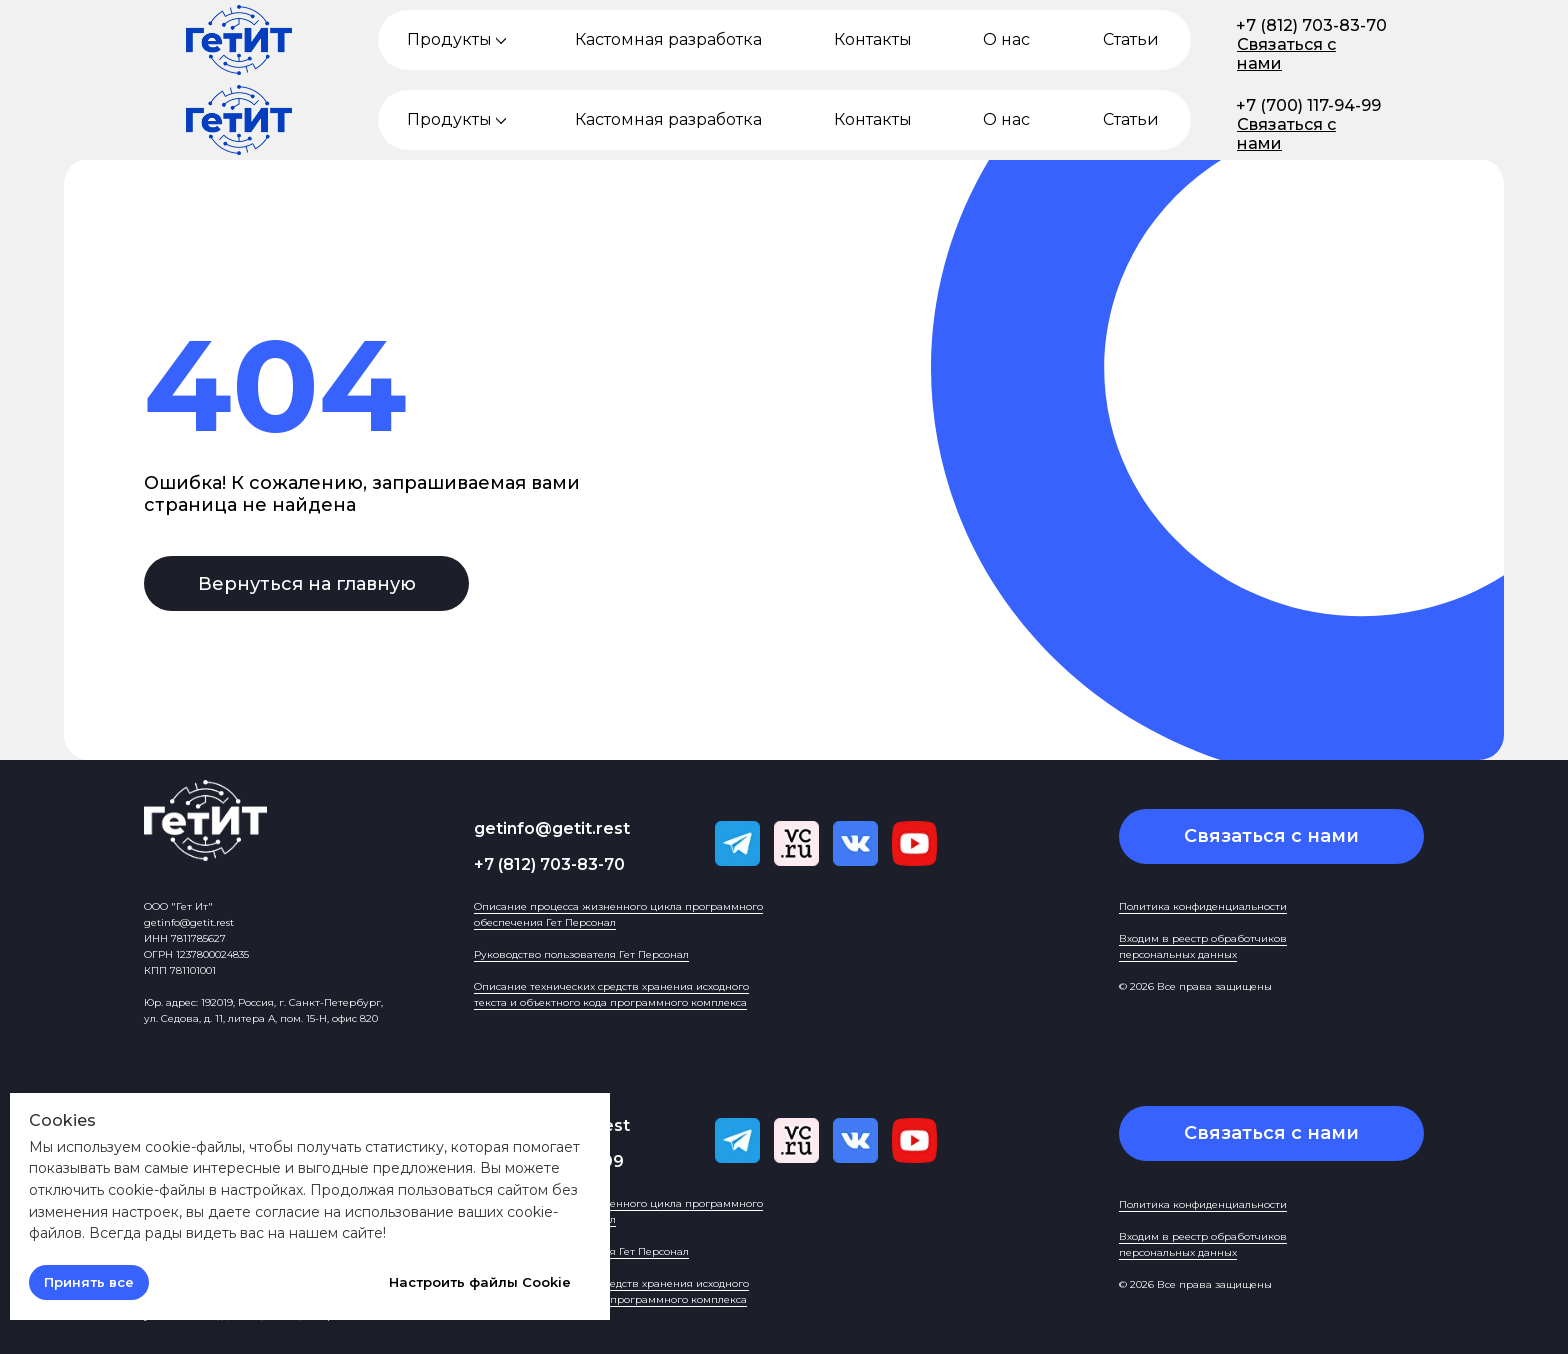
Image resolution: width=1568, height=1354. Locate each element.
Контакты (873, 39)
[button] (1271, 836)
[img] (501, 40)
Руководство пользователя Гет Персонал (581, 954)
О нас (1006, 39)
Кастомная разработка (668, 39)
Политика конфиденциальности (1203, 906)
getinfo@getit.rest (552, 828)
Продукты (449, 39)
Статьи (1131, 39)
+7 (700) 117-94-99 (1308, 105)
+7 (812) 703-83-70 (1311, 25)
